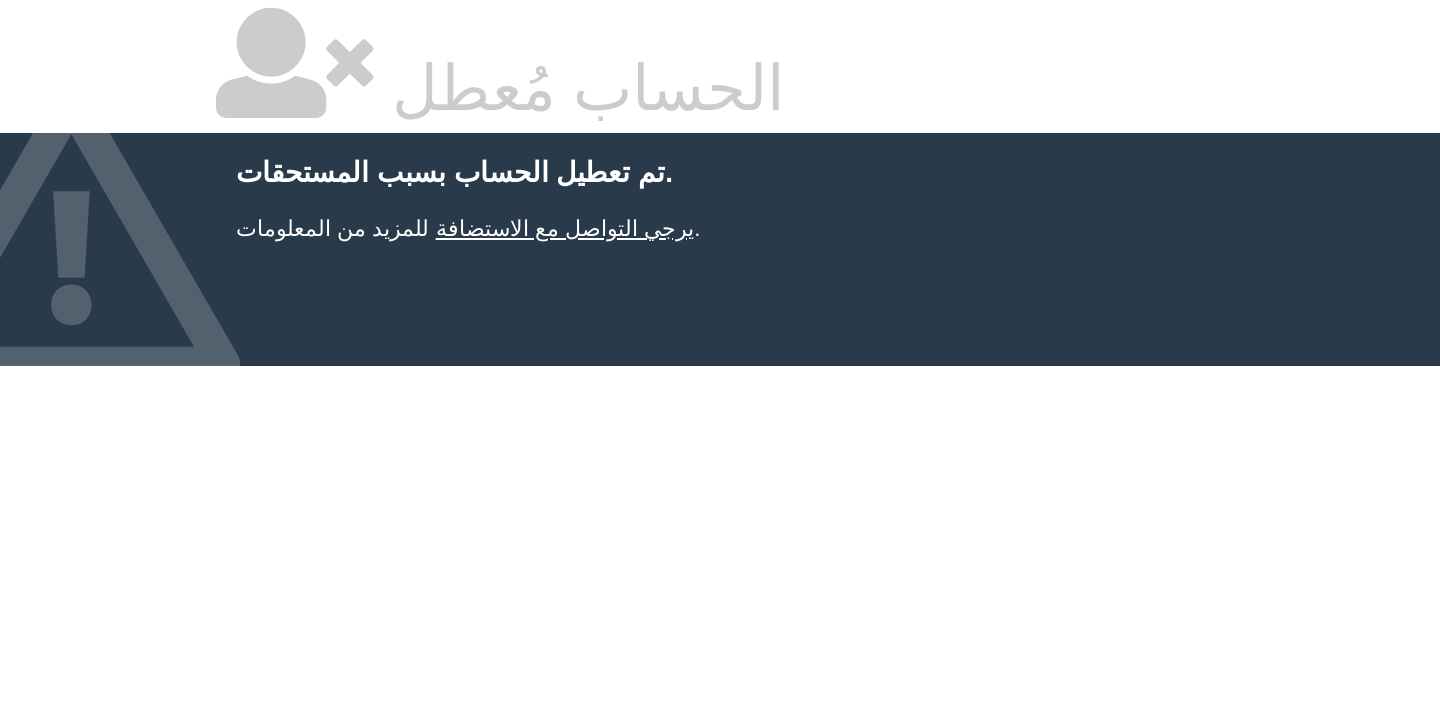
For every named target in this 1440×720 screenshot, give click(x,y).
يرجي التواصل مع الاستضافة (565, 228)
